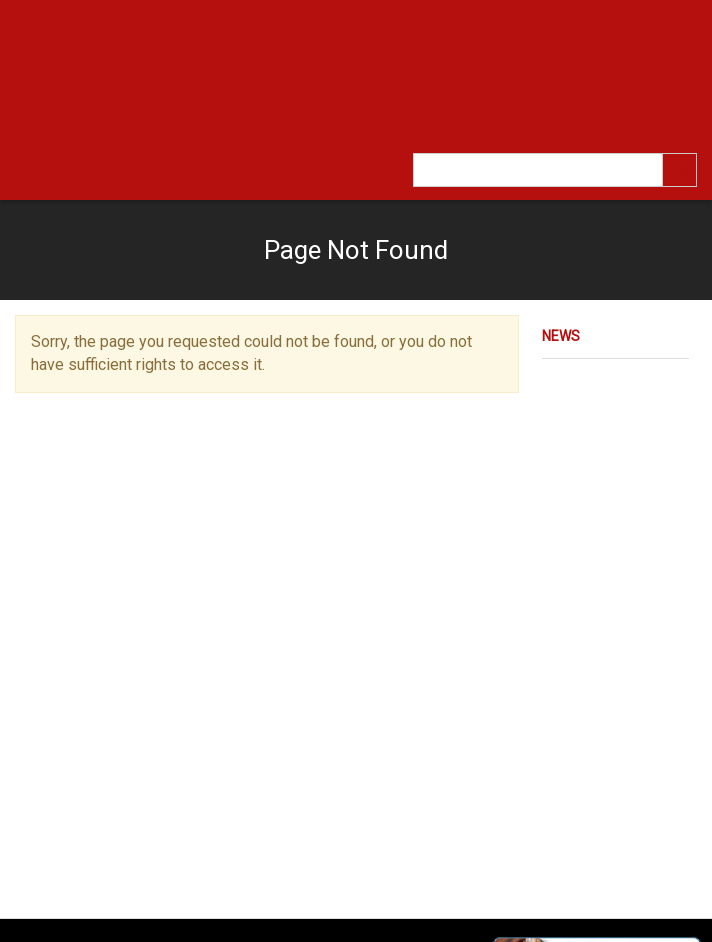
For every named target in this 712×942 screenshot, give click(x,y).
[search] (680, 170)
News (561, 336)
